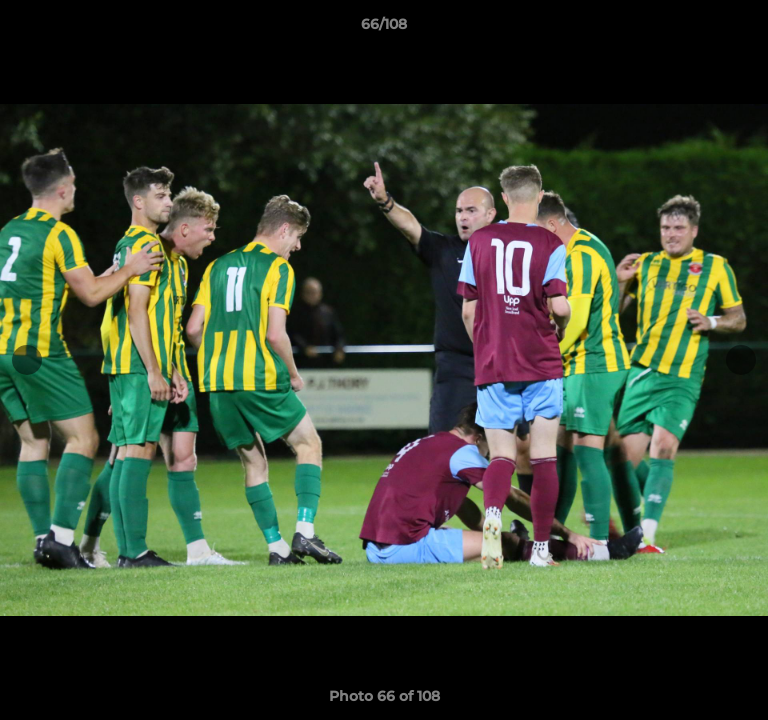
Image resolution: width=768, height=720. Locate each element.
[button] (744, 29)
